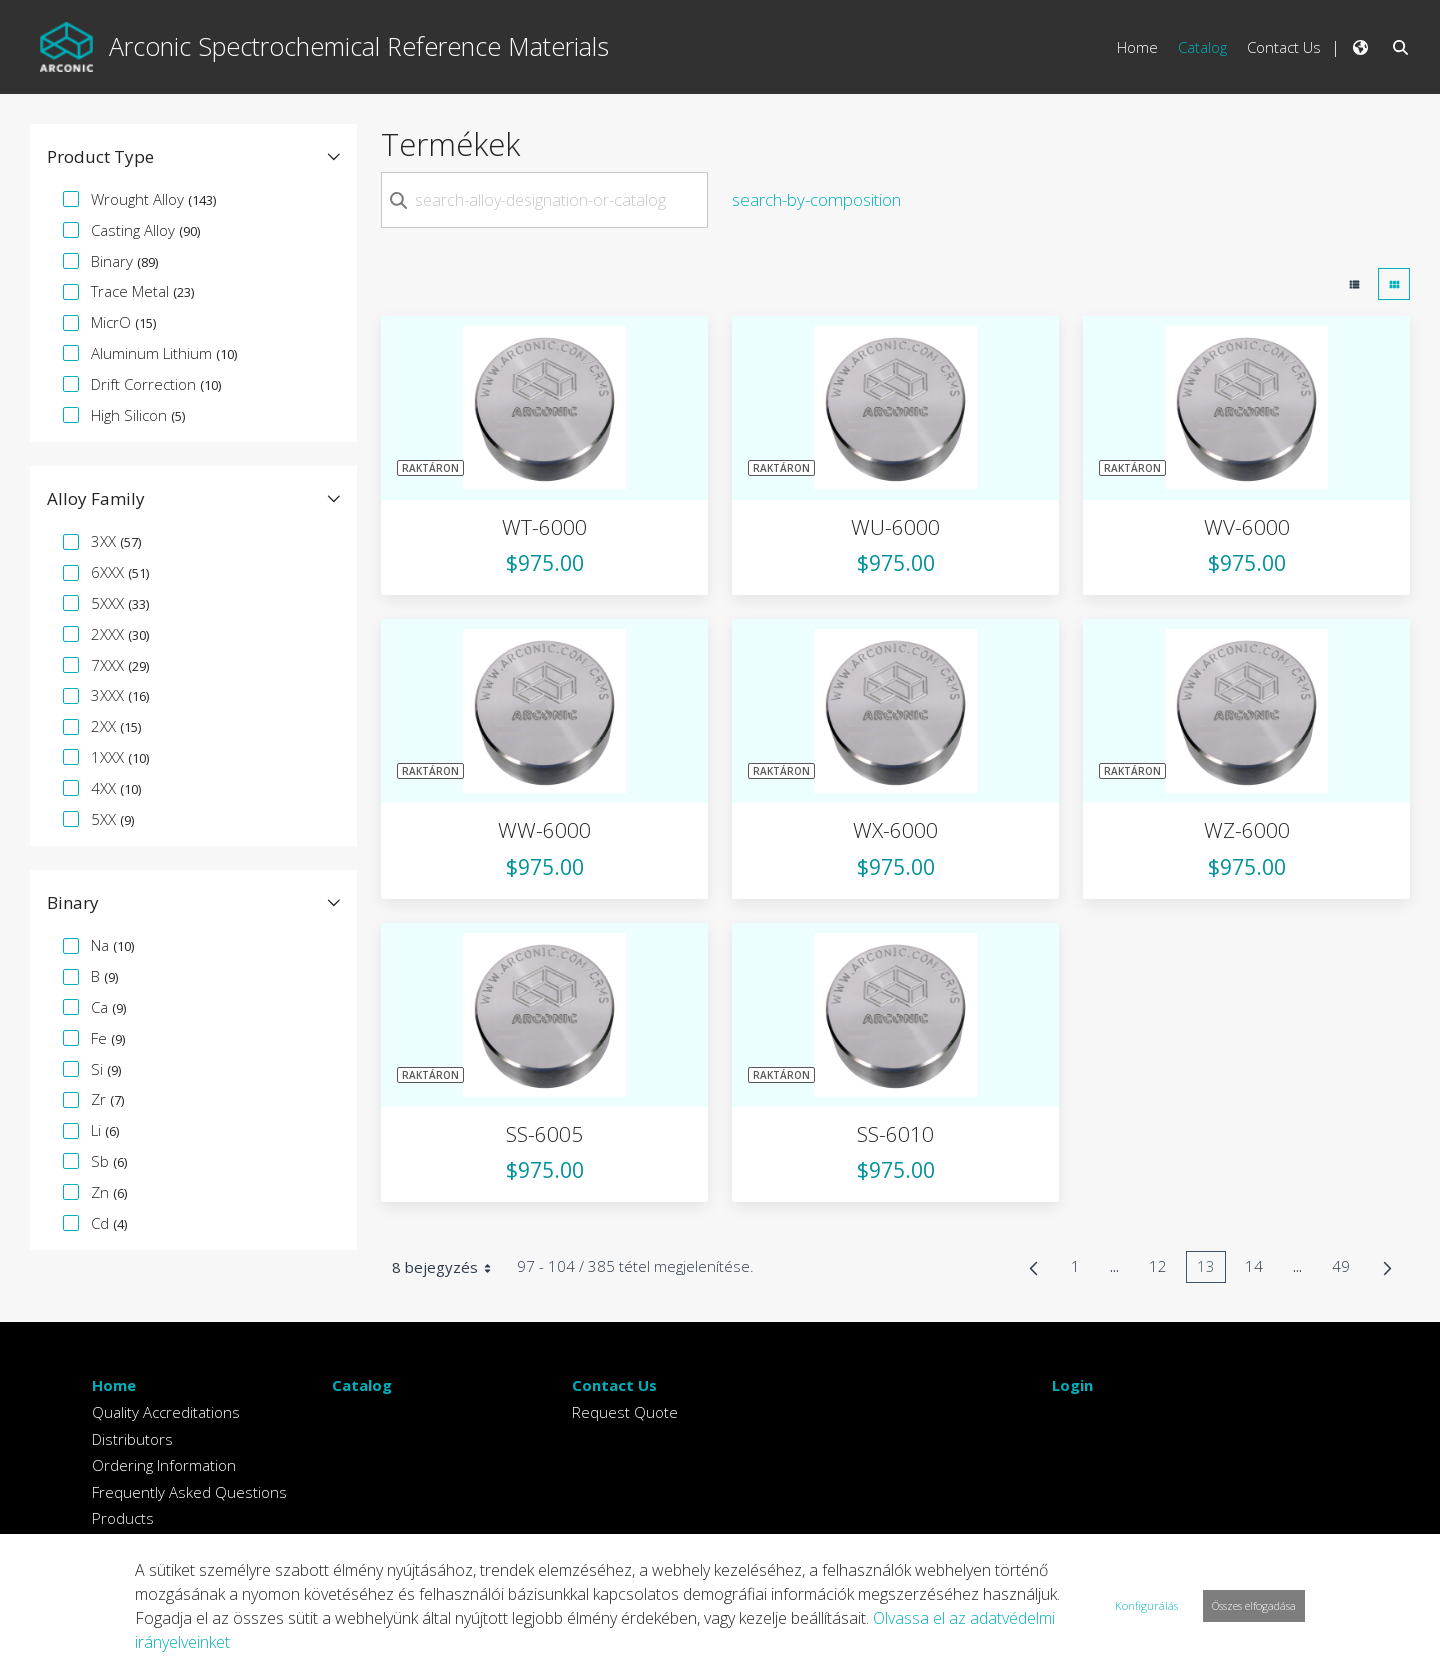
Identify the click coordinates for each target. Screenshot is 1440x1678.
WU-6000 (895, 527)
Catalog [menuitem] (1202, 47)
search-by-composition (816, 199)
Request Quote (625, 1412)
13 (1211, 1269)
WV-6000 (1247, 527)
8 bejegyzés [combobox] (448, 1267)
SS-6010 (895, 1134)
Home (114, 1385)
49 (1346, 1269)
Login (1072, 1385)
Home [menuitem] (1137, 47)
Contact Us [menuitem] (1284, 47)
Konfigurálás (1146, 1605)
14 (1259, 1269)
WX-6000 (895, 830)
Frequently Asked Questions (189, 1492)
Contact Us (614, 1385)
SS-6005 (544, 1134)
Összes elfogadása (1254, 1605)
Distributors (132, 1439)
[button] (193, 157)
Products (123, 1518)
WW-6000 (544, 830)
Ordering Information (164, 1465)
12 (1163, 1269)
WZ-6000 (1247, 830)
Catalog (362, 1385)
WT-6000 (544, 527)
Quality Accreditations (166, 1412)
